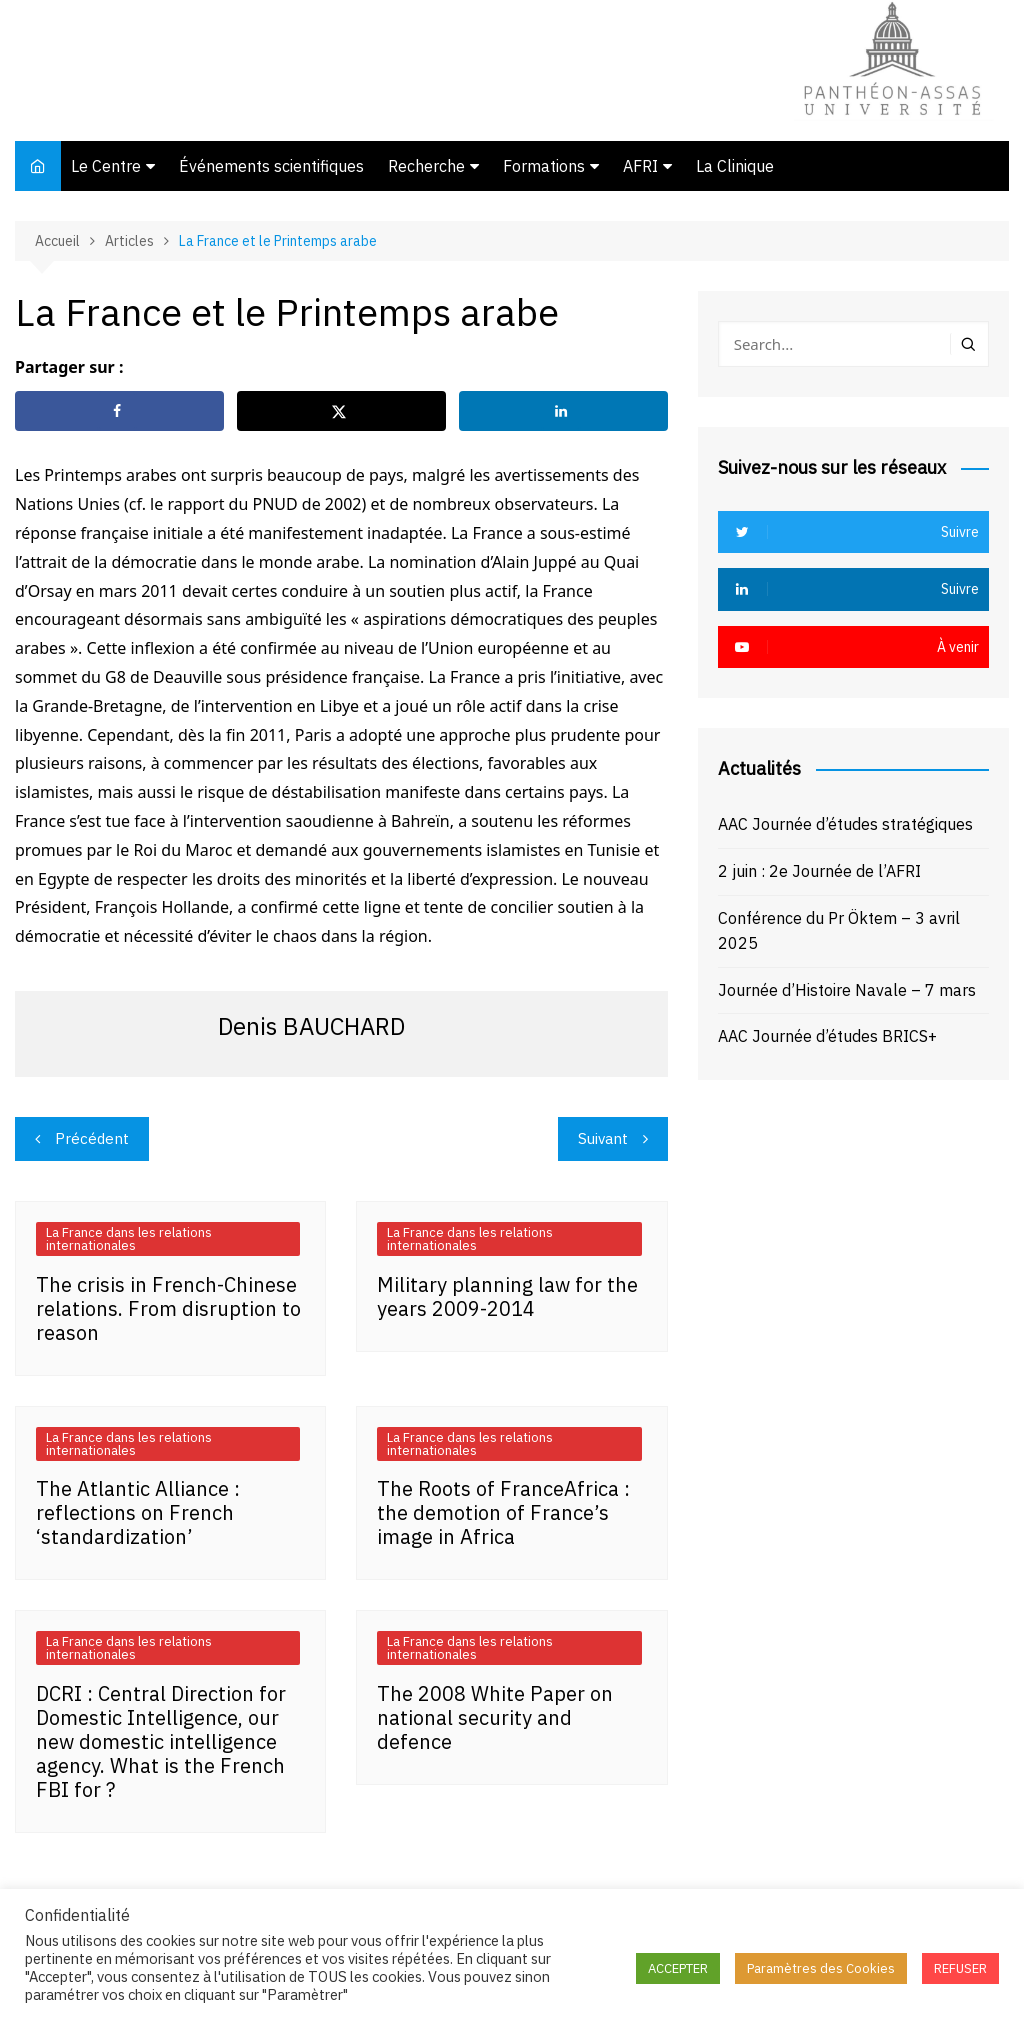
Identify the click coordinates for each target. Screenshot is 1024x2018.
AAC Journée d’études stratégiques (845, 824)
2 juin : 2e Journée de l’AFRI (819, 871)
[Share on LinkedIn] (563, 411)
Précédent (92, 1138)
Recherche (426, 166)
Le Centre (106, 166)
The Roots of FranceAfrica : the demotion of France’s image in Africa (503, 1512)
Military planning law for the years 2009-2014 (507, 1296)
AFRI (640, 166)
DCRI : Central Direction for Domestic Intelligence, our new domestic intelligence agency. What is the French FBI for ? (161, 1741)
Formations (544, 166)
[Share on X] (341, 411)
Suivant (603, 1138)
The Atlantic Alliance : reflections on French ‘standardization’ (138, 1512)
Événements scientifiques (271, 166)
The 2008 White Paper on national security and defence (495, 1717)
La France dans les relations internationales (129, 1239)
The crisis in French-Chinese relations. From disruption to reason (168, 1308)
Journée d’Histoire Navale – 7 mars (847, 990)
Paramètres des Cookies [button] (821, 1968)
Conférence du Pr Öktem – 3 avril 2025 (839, 931)
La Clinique (735, 166)
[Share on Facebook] (119, 411)
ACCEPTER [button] (678, 1968)
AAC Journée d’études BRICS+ (827, 1036)
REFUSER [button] (960, 1968)
